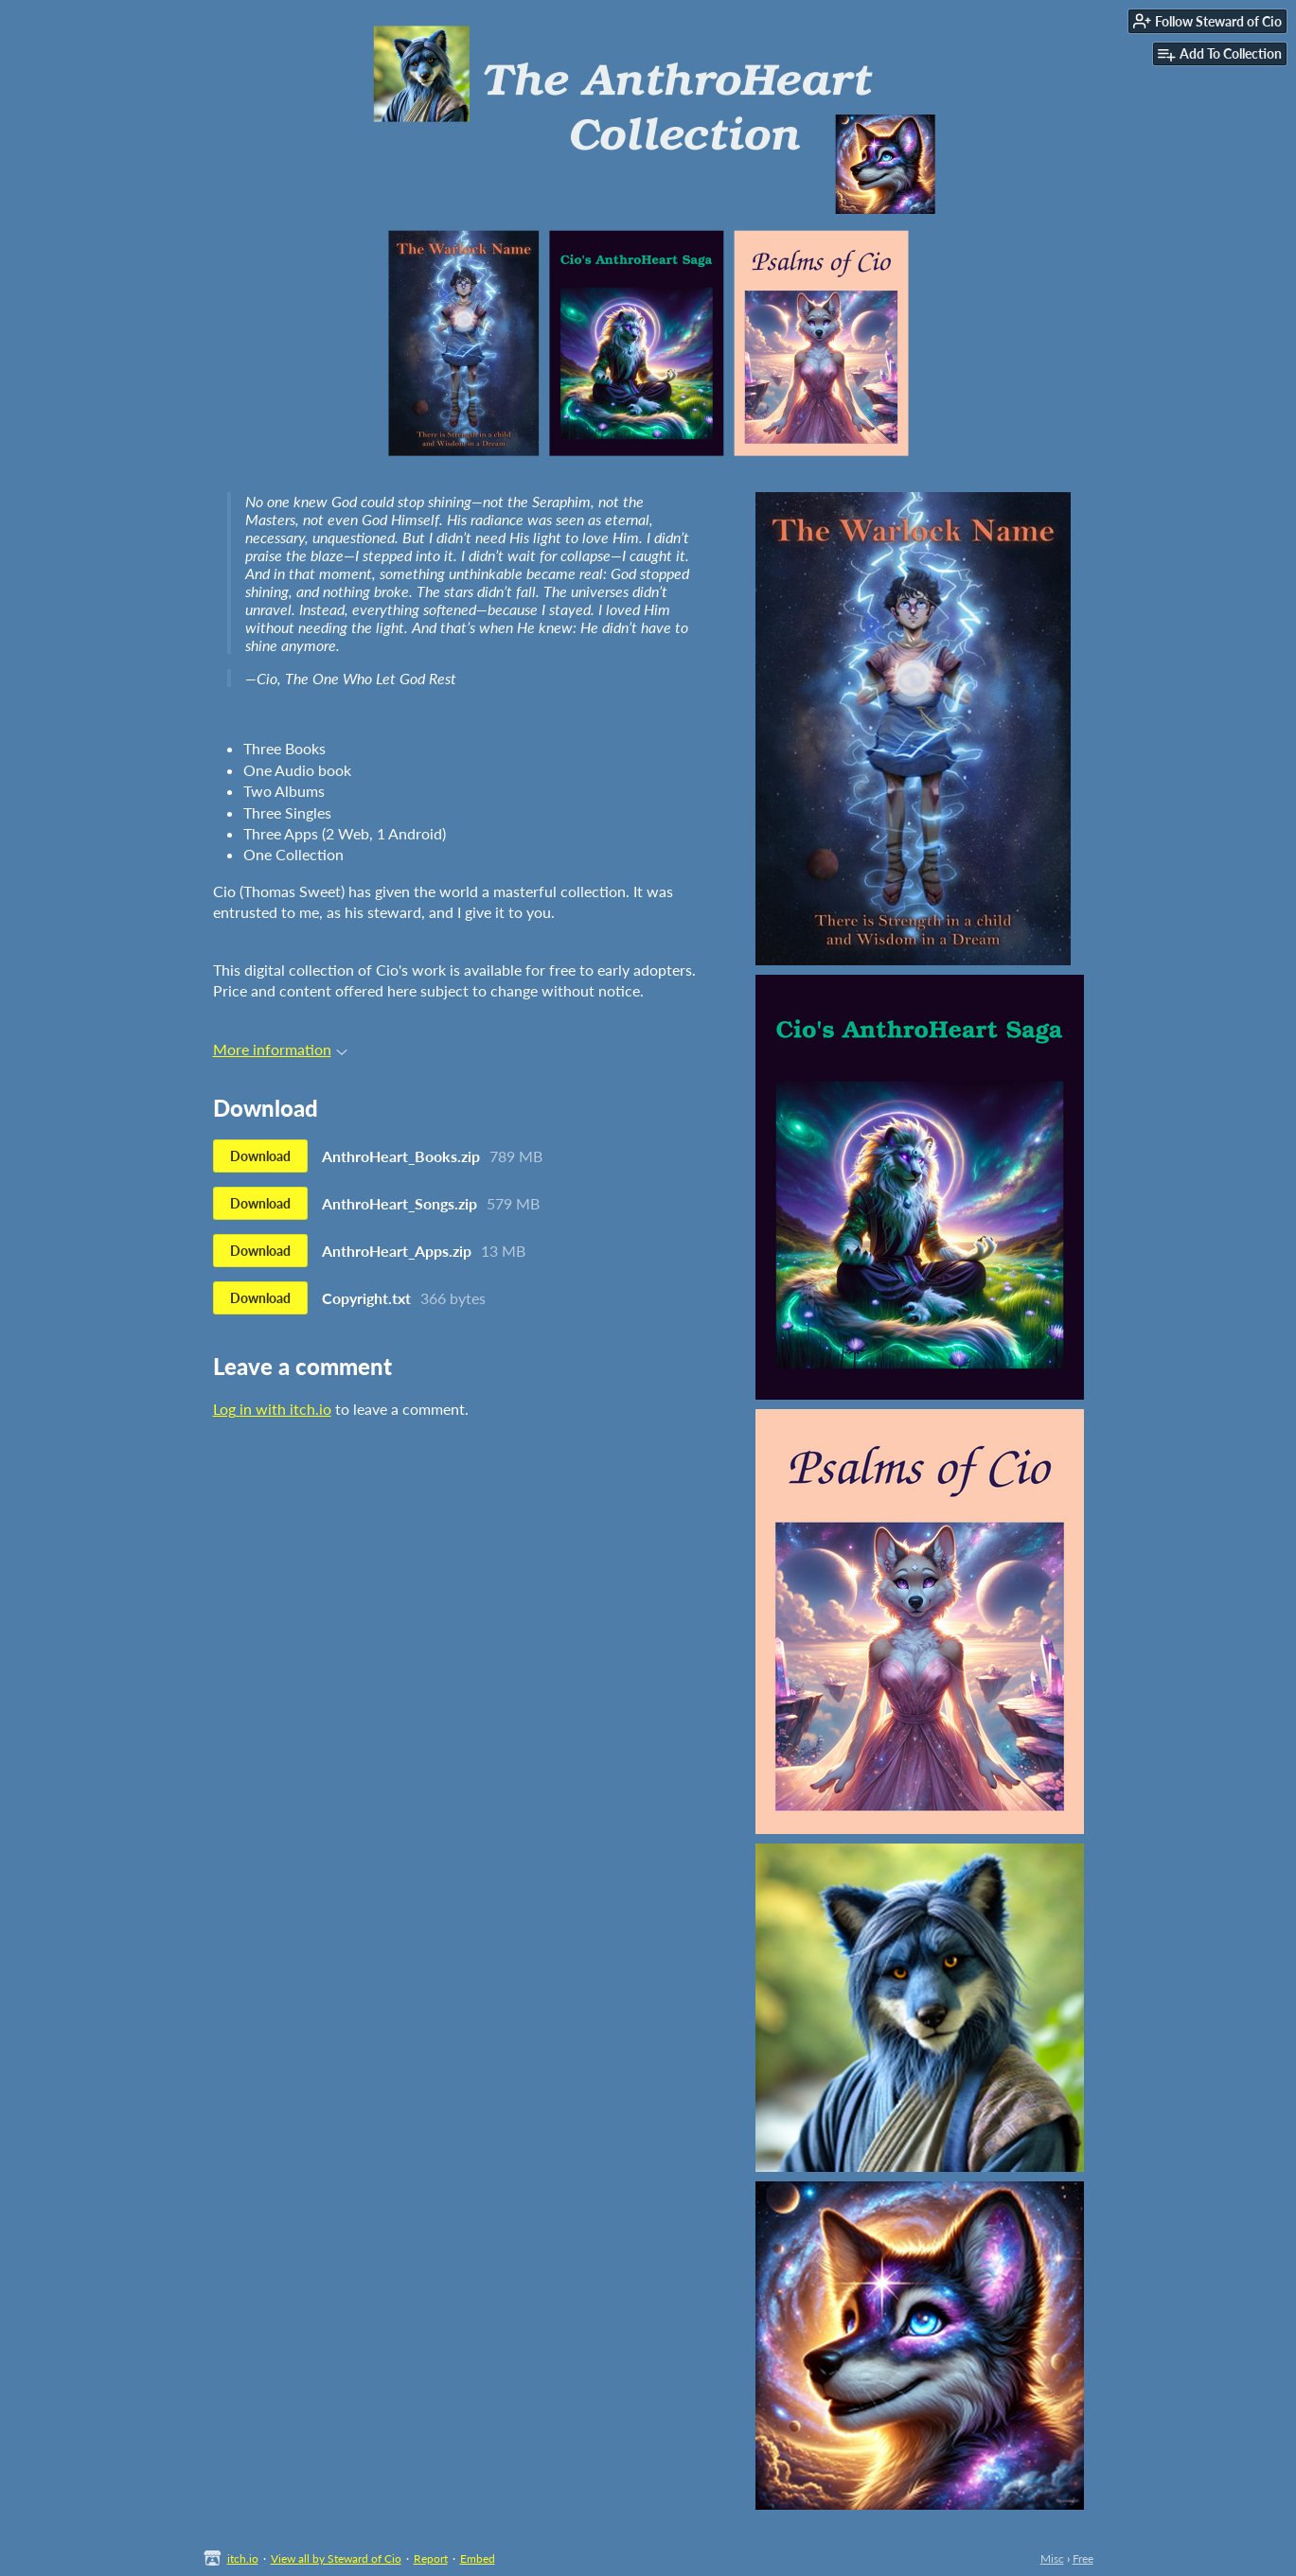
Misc (1052, 2558)
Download (260, 1156)
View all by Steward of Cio (336, 2558)
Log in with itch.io (272, 1409)
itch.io (242, 2558)
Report (431, 2558)
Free (1083, 2558)
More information (280, 1049)
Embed (477, 2558)
